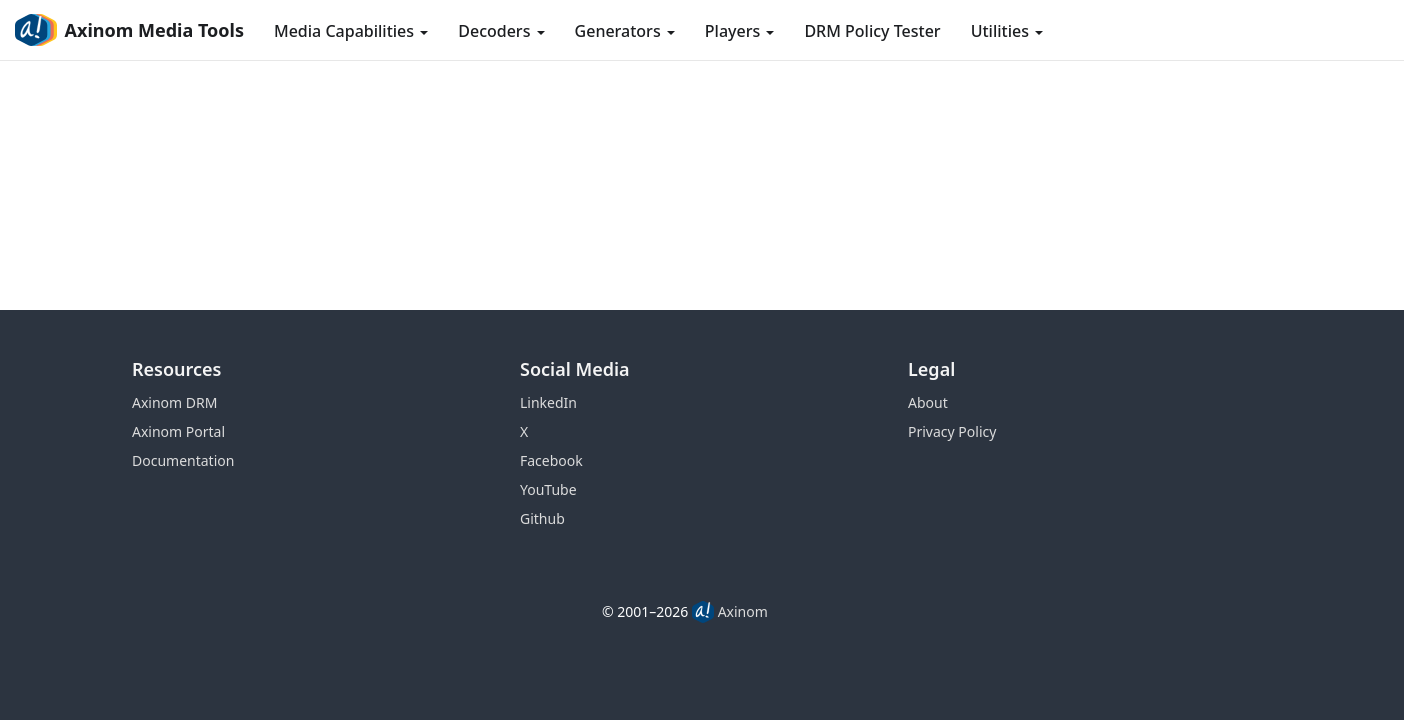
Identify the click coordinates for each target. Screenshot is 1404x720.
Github (542, 518)
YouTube (548, 489)
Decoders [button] (501, 31)
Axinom (743, 611)
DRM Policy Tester (872, 31)
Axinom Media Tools (129, 30)
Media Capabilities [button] (351, 31)
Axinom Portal (178, 431)
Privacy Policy (952, 431)
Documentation (183, 460)
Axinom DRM (174, 402)
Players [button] (740, 31)
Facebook (551, 460)
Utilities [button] (1007, 31)
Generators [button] (625, 31)
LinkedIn (548, 402)
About (928, 402)
